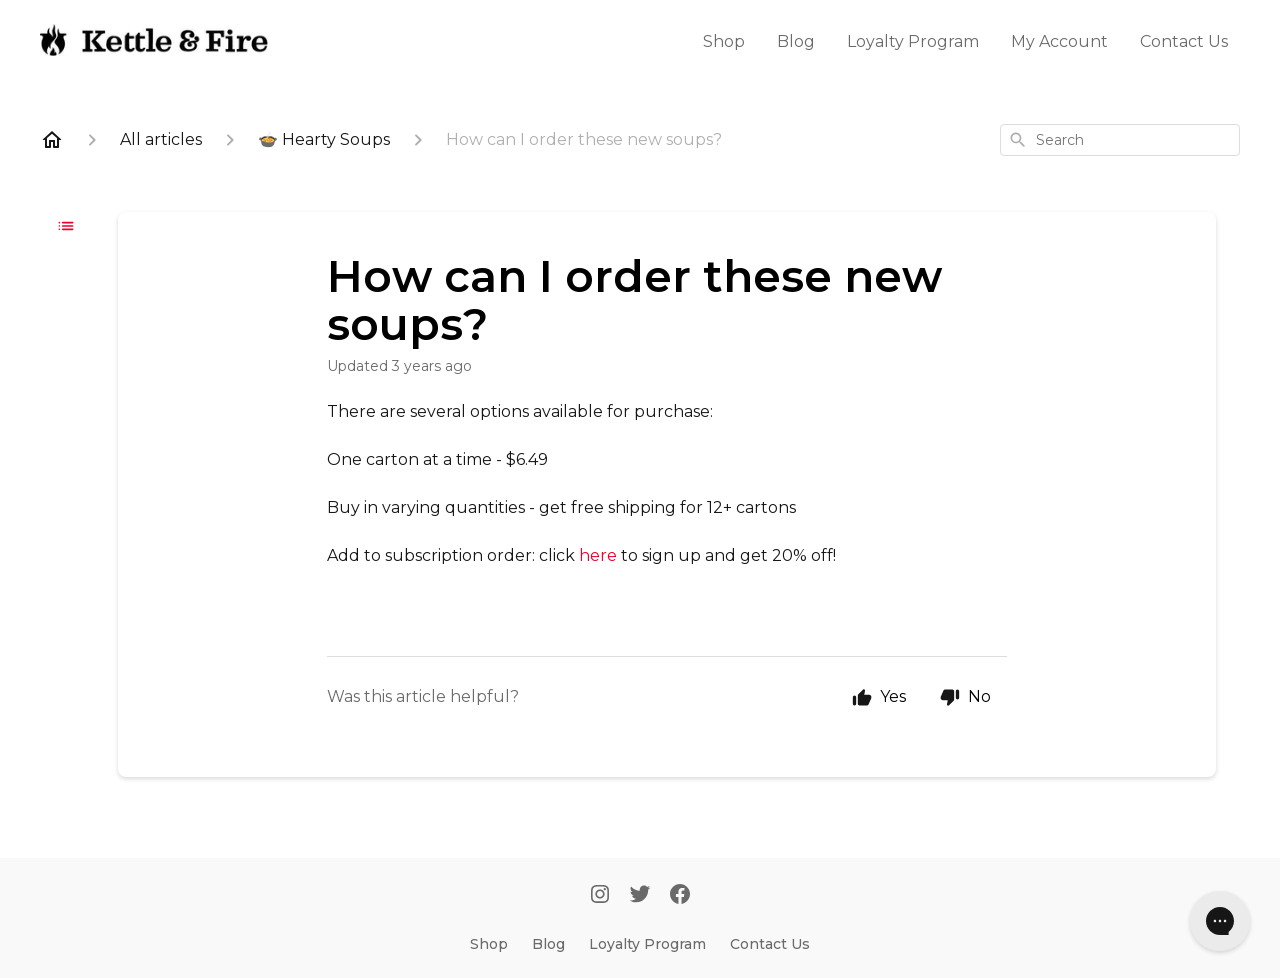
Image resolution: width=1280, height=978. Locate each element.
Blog (796, 41)
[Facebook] (680, 896)
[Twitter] (640, 896)
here (598, 555)
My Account (1059, 41)
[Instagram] (600, 896)
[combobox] (1120, 140)
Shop (724, 41)
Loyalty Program (913, 41)
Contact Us (1184, 41)
